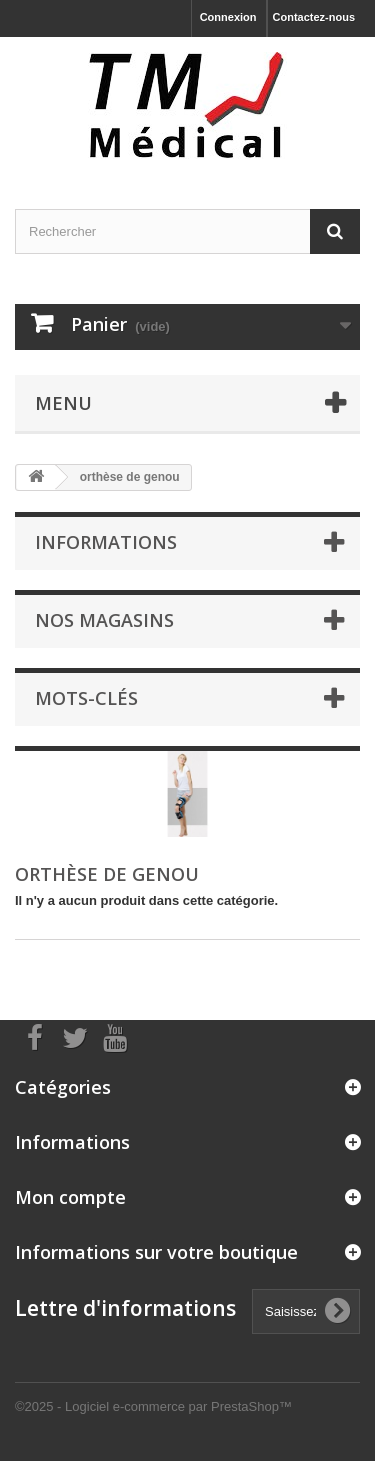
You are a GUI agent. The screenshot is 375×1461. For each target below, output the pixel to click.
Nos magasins (104, 620)
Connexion (228, 17)
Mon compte (70, 1197)
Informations (106, 542)
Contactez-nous (314, 17)
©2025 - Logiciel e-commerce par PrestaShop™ (153, 1406)
